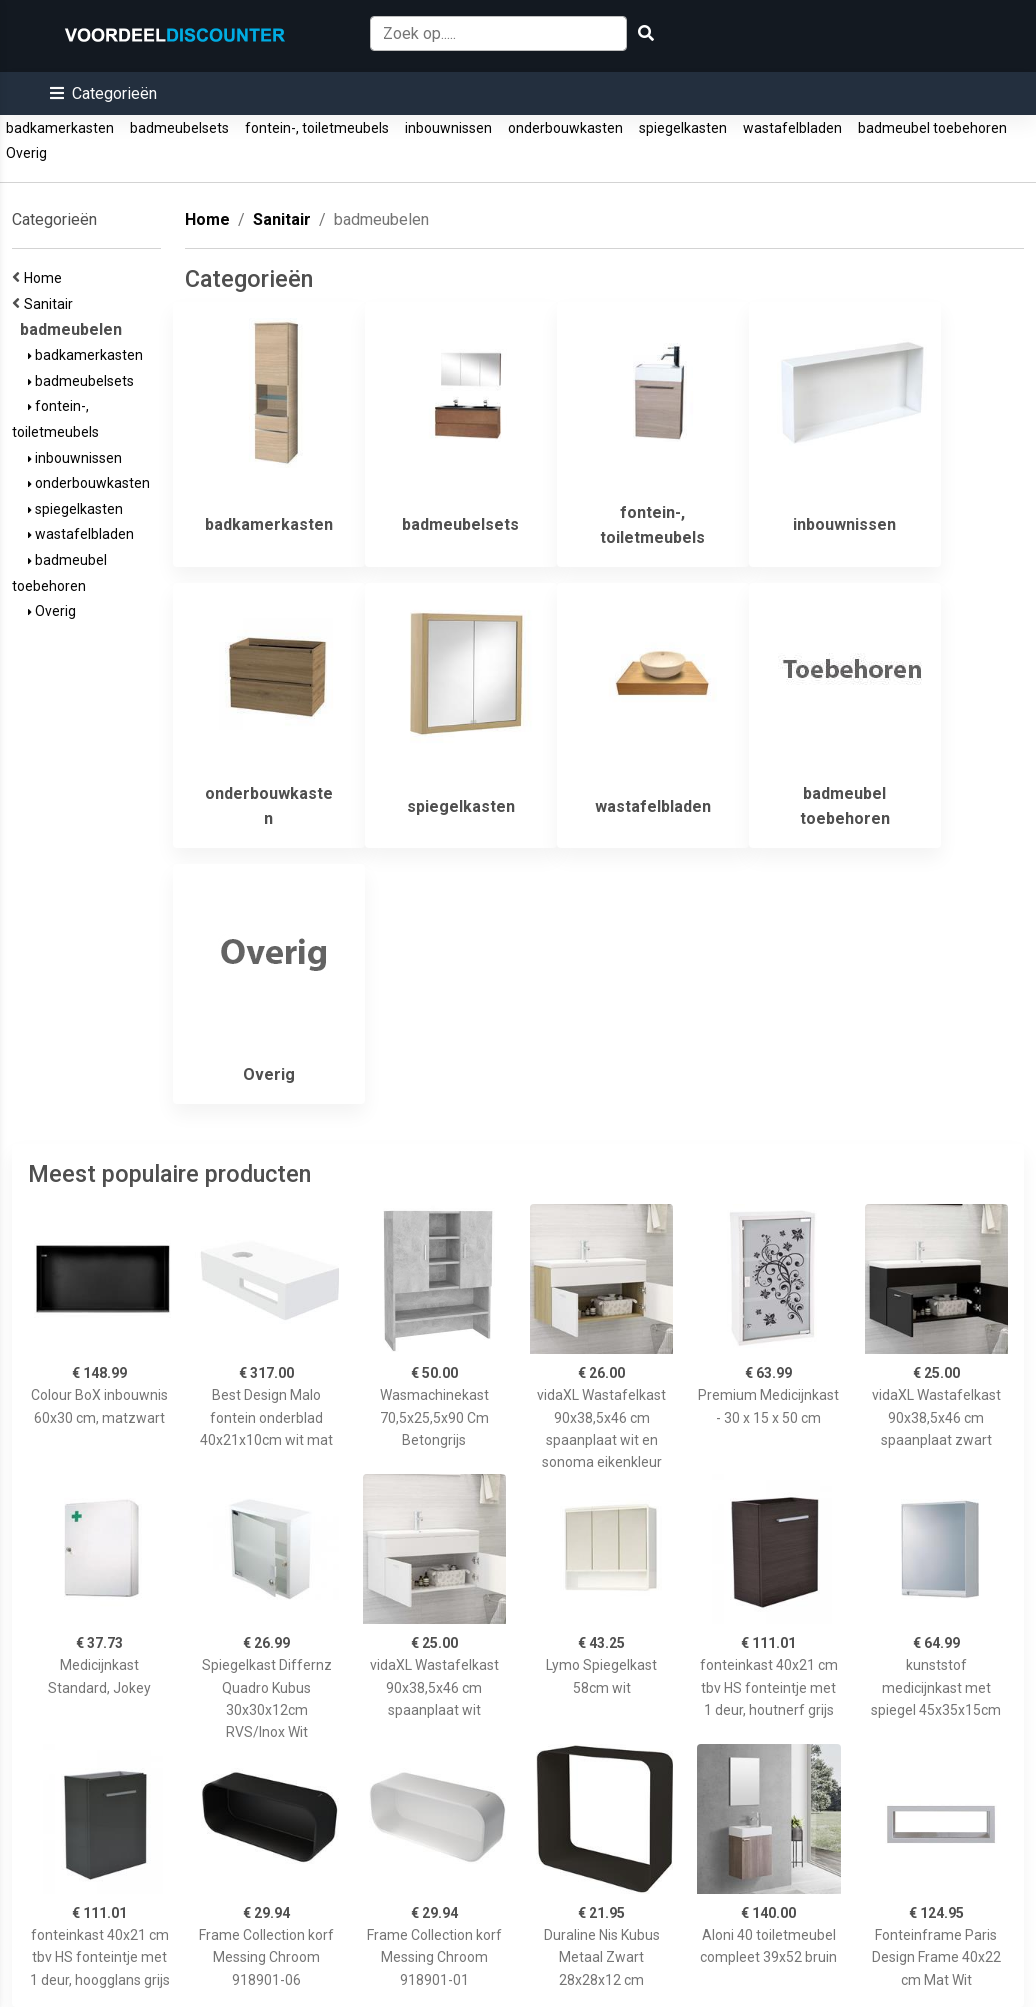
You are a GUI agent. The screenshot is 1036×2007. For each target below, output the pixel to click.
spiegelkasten (683, 128)
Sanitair (51, 304)
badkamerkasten (60, 128)
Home (46, 278)
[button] (103, 93)
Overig (26, 153)
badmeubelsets (179, 128)
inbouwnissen (448, 128)
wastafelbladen (792, 128)
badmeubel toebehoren (932, 128)
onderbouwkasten (565, 128)
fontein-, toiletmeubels (317, 128)
